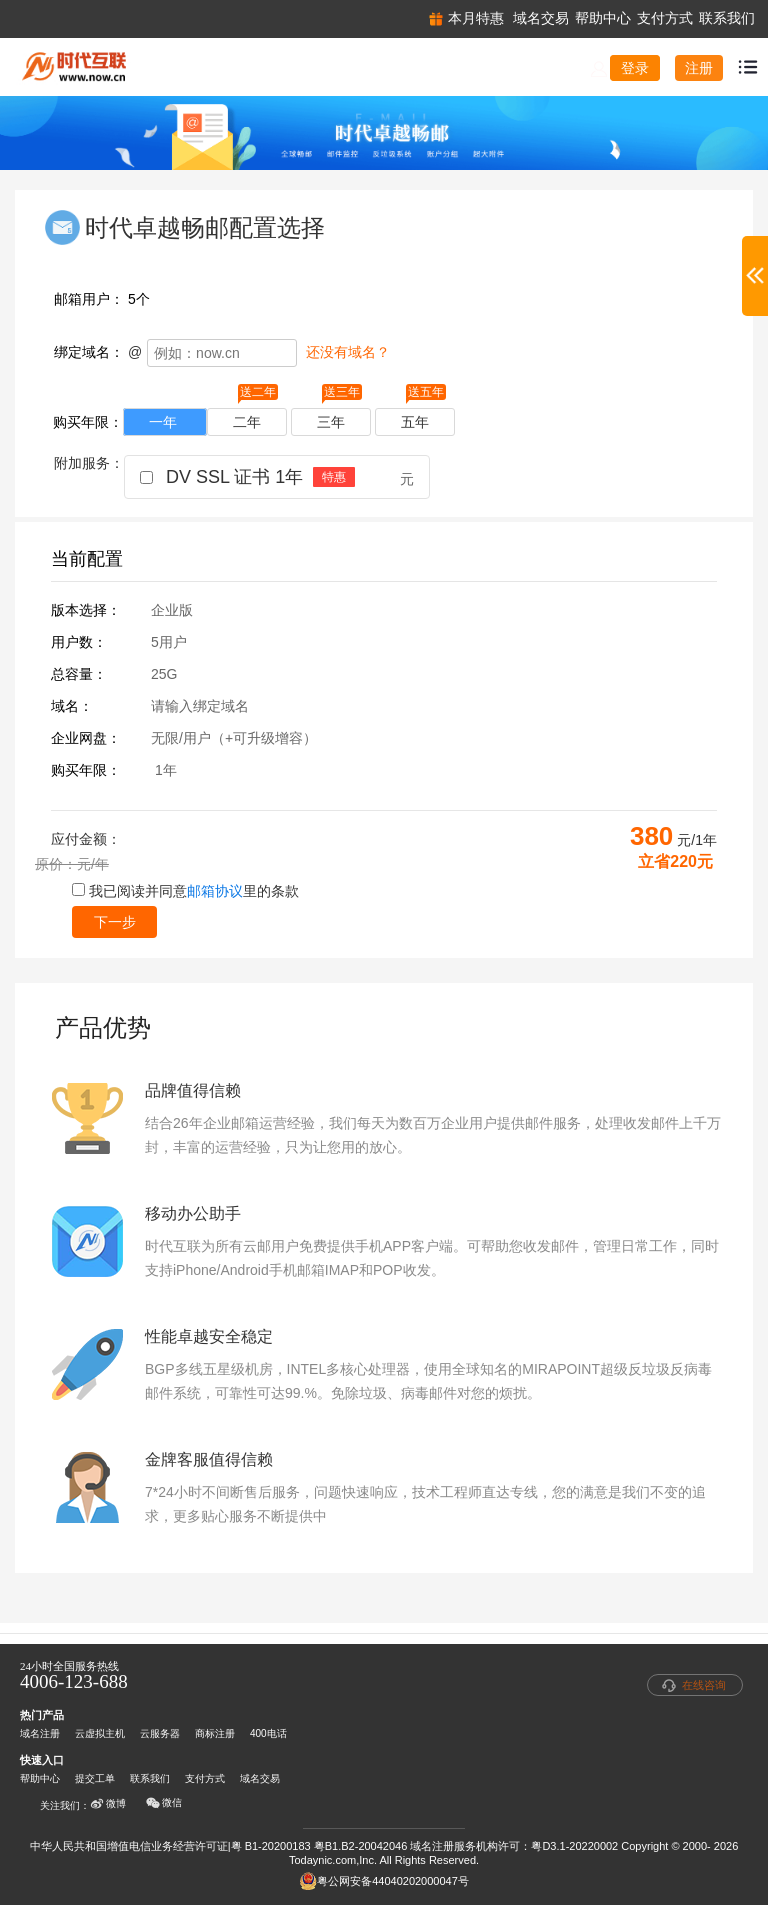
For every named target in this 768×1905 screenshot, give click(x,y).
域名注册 (40, 1733)
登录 (635, 68)
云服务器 (160, 1733)
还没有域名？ (348, 352)
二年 (255, 419)
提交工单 (95, 1778)
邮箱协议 (215, 891)
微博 (108, 1804)
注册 (699, 68)
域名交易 (260, 1778)
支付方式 (205, 1778)
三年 (339, 419)
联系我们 (150, 1778)
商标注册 (215, 1733)
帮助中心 (40, 1778)
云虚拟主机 (100, 1733)
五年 (423, 419)
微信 (164, 1803)
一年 (165, 422)
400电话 (268, 1733)
